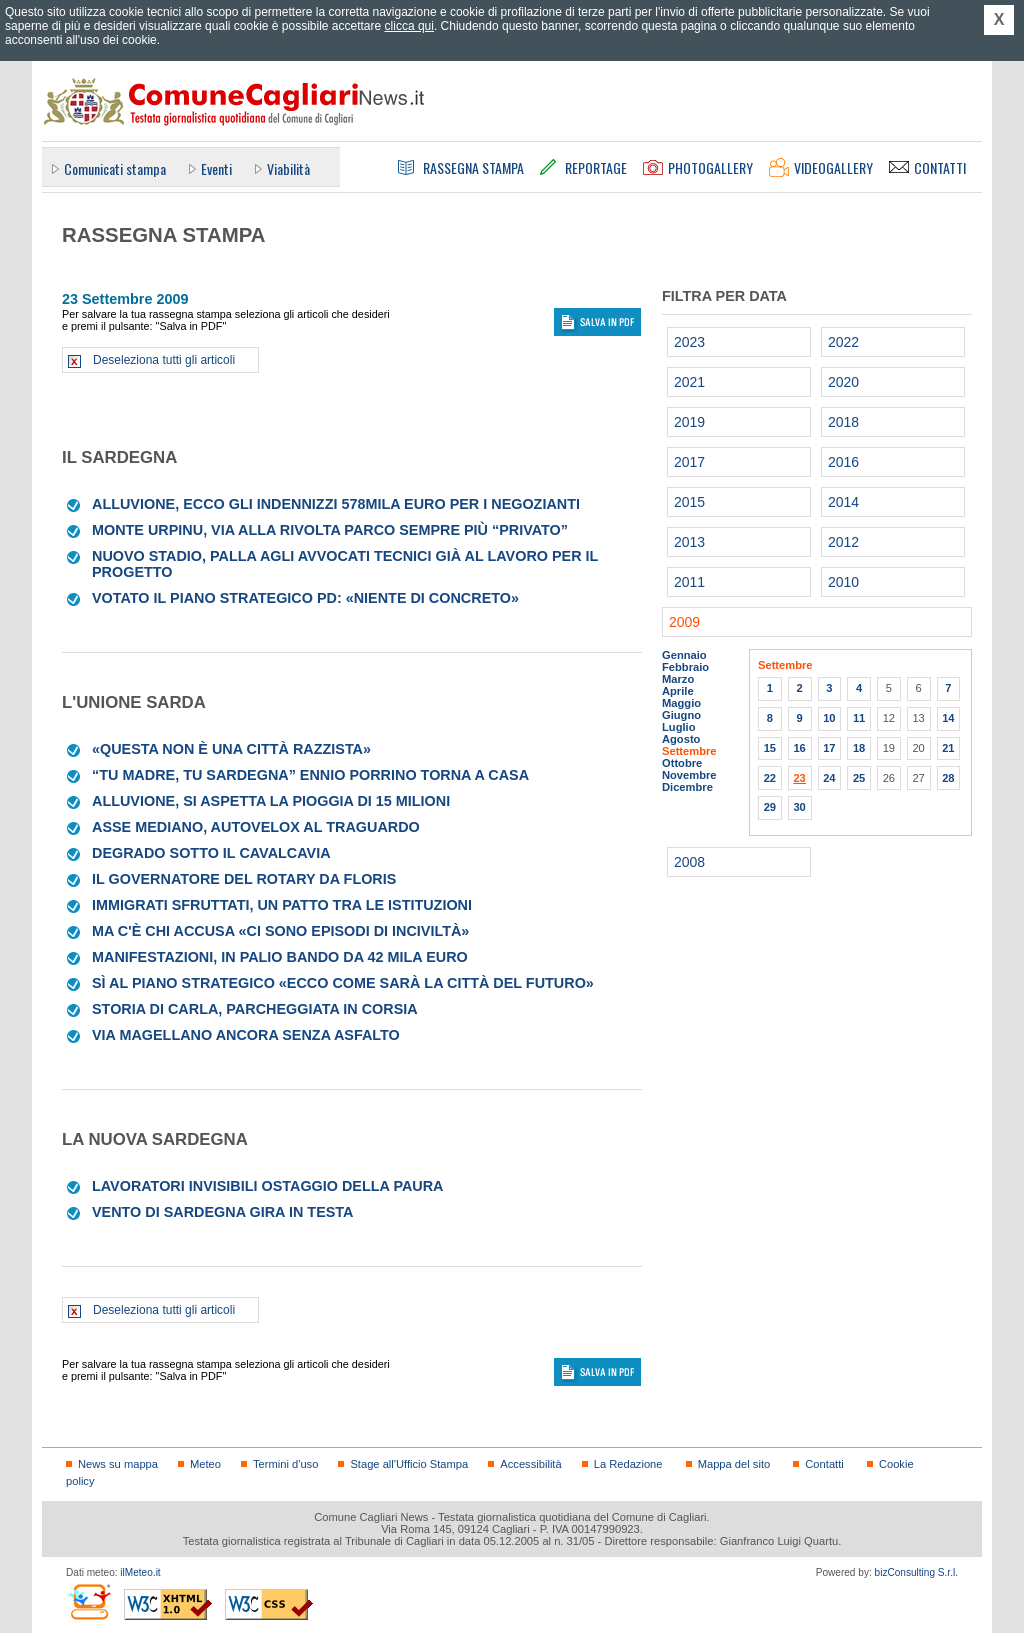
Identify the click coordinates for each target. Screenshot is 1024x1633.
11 (859, 718)
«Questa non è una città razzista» (231, 749)
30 (799, 807)
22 (770, 778)
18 (859, 748)
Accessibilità (530, 1464)
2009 (684, 622)
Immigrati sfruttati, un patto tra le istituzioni (282, 905)
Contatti (824, 1464)
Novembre (689, 775)
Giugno (681, 715)
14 (948, 718)
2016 (843, 462)
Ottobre (682, 763)
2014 (843, 502)
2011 (689, 582)
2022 (843, 342)
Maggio (681, 703)
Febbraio (685, 667)
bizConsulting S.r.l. (916, 1572)
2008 (689, 862)
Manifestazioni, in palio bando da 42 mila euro (280, 957)
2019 (689, 422)
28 (948, 778)
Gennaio (684, 655)
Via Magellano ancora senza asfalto (246, 1035)
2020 (843, 382)
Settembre (689, 751)
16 (799, 748)
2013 (689, 542)
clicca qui (409, 26)
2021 (689, 382)
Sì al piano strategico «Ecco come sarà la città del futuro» (343, 983)
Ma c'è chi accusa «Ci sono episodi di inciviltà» (280, 931)
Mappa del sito (734, 1464)
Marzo (678, 679)
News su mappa (118, 1464)
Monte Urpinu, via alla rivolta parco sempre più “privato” (330, 530)
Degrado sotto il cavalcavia (211, 853)
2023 (689, 342)
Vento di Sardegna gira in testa (222, 1212)
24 (829, 778)
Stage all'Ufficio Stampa (409, 1464)
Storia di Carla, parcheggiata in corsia (255, 1009)
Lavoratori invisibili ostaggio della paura (268, 1186)
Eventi (216, 168)
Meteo (205, 1464)
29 (770, 807)
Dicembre (687, 787)
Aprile (678, 691)
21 (948, 748)
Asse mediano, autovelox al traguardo (256, 827)
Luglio (678, 727)
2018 (843, 422)
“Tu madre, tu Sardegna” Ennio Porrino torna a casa (310, 775)
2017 (689, 462)
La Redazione (628, 1464)
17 (829, 748)
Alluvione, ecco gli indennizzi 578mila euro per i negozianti (336, 504)
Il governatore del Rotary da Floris (244, 879)
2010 (843, 582)
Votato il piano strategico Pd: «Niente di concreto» (305, 598)
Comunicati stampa (115, 168)
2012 (843, 542)
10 (829, 718)
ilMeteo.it (140, 1572)
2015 (689, 502)
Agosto (681, 739)
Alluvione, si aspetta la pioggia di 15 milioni (271, 801)
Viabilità (288, 168)
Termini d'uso (285, 1464)
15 (770, 748)
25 (859, 778)
